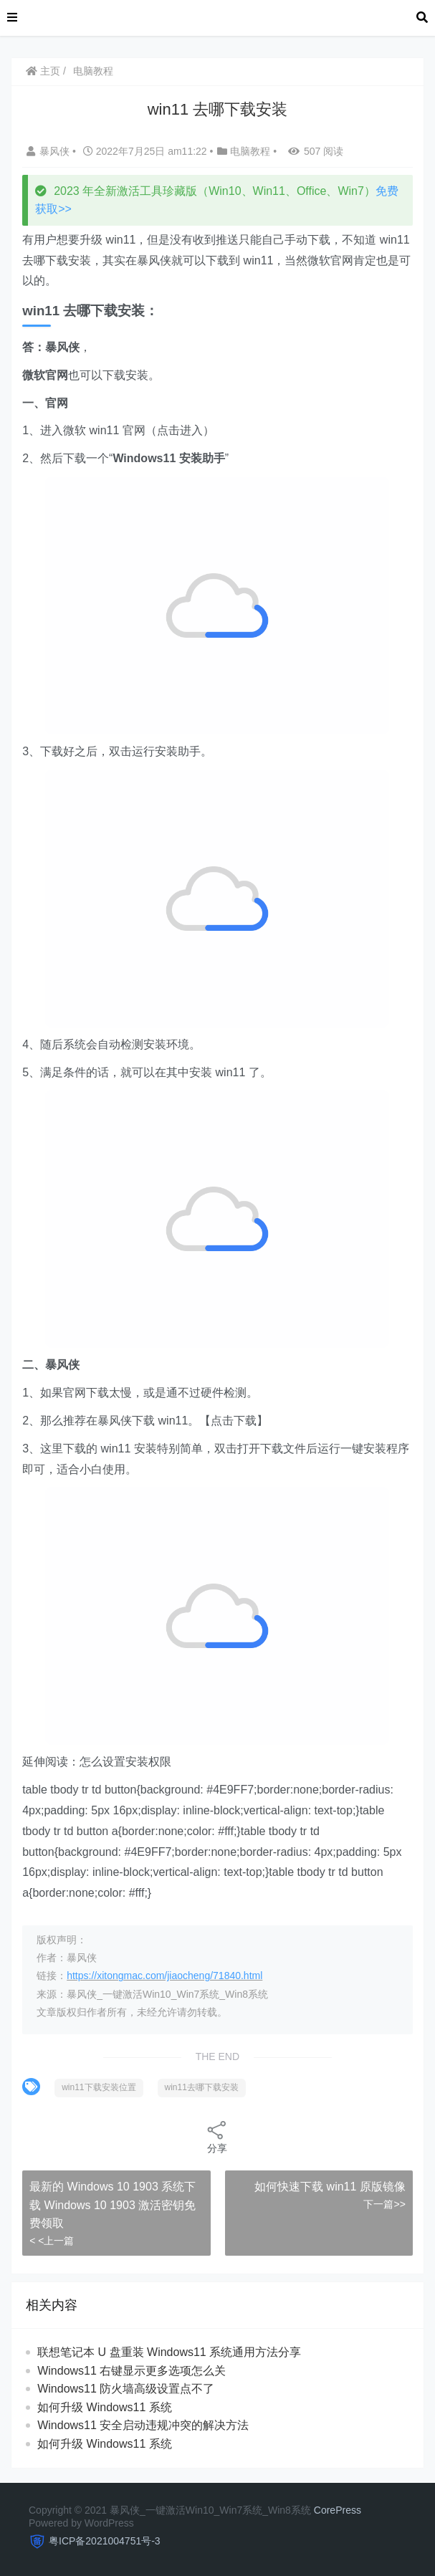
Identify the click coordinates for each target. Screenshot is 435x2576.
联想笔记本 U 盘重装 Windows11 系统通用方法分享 (169, 2352)
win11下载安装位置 (98, 2087)
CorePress (337, 2510)
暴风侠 (49, 151)
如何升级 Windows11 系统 (104, 2407)
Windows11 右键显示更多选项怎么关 (131, 2371)
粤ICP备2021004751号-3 (105, 2541)
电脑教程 (93, 71)
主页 (43, 71)
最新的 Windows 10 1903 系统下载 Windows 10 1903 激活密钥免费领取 (112, 2204)
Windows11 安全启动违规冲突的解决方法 (143, 2425)
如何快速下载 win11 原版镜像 (330, 2186)
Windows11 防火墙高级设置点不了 (125, 2389)
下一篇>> (384, 2204)
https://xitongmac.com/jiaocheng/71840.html (164, 1975)
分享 (217, 2136)
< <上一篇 (51, 2240)
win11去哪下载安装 (202, 2087)
